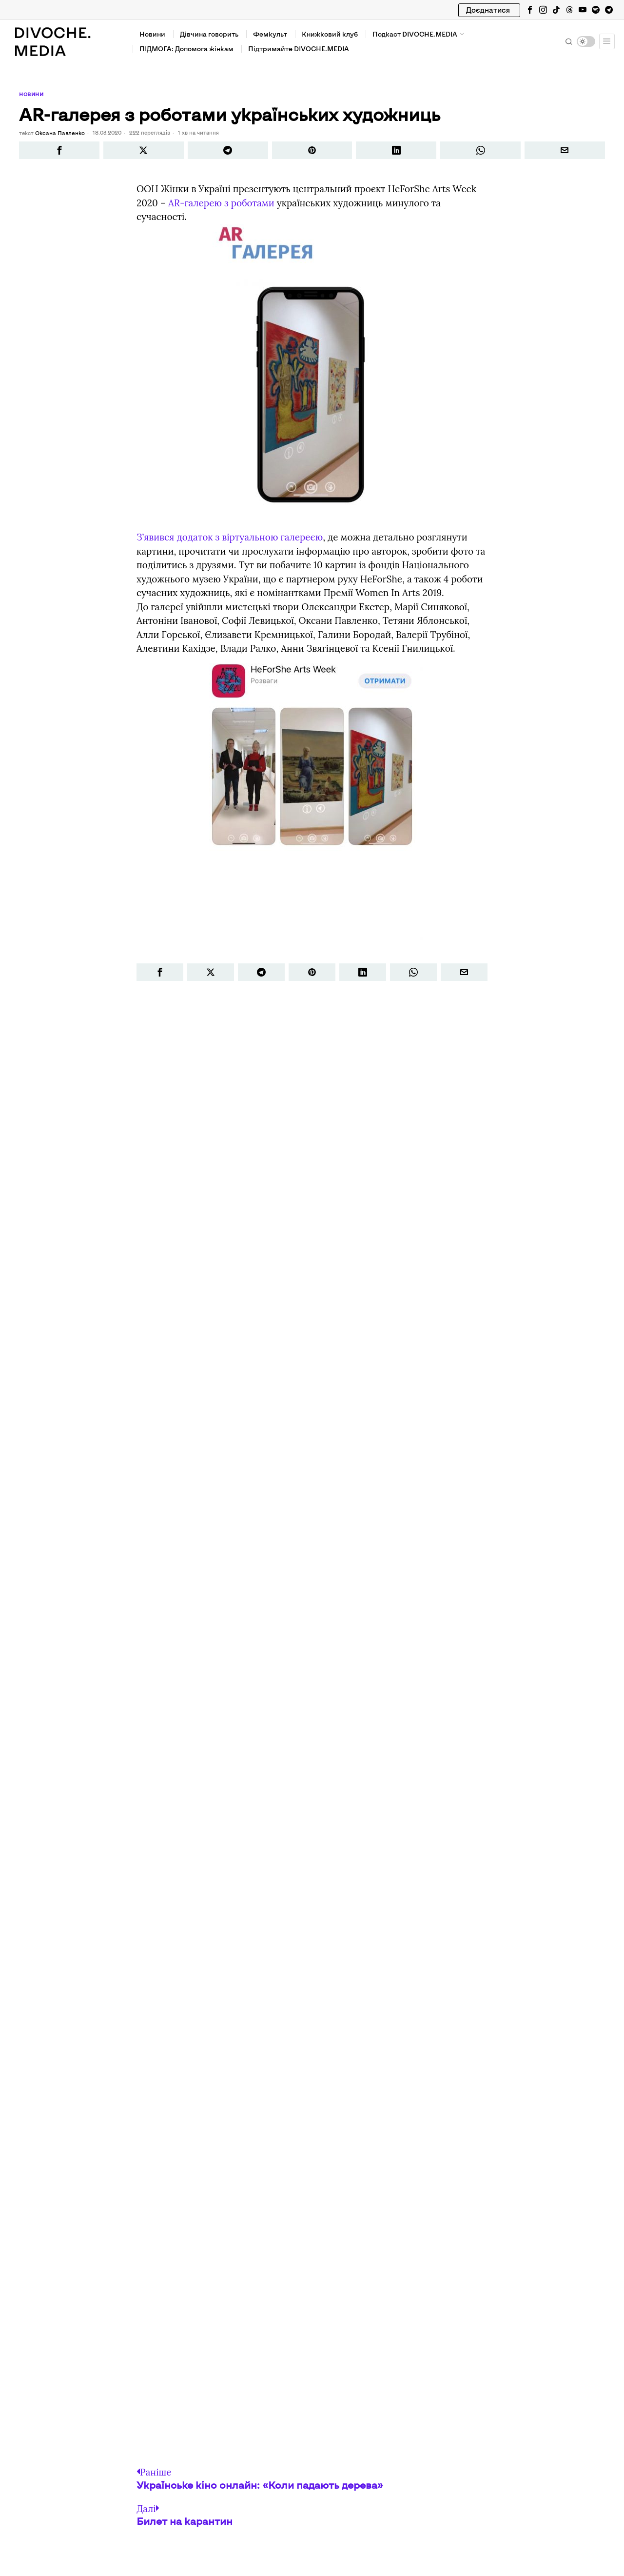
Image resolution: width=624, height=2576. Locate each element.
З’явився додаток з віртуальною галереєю (229, 536)
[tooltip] (530, 10)
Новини (31, 94)
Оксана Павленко (58, 132)
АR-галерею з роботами (221, 202)
